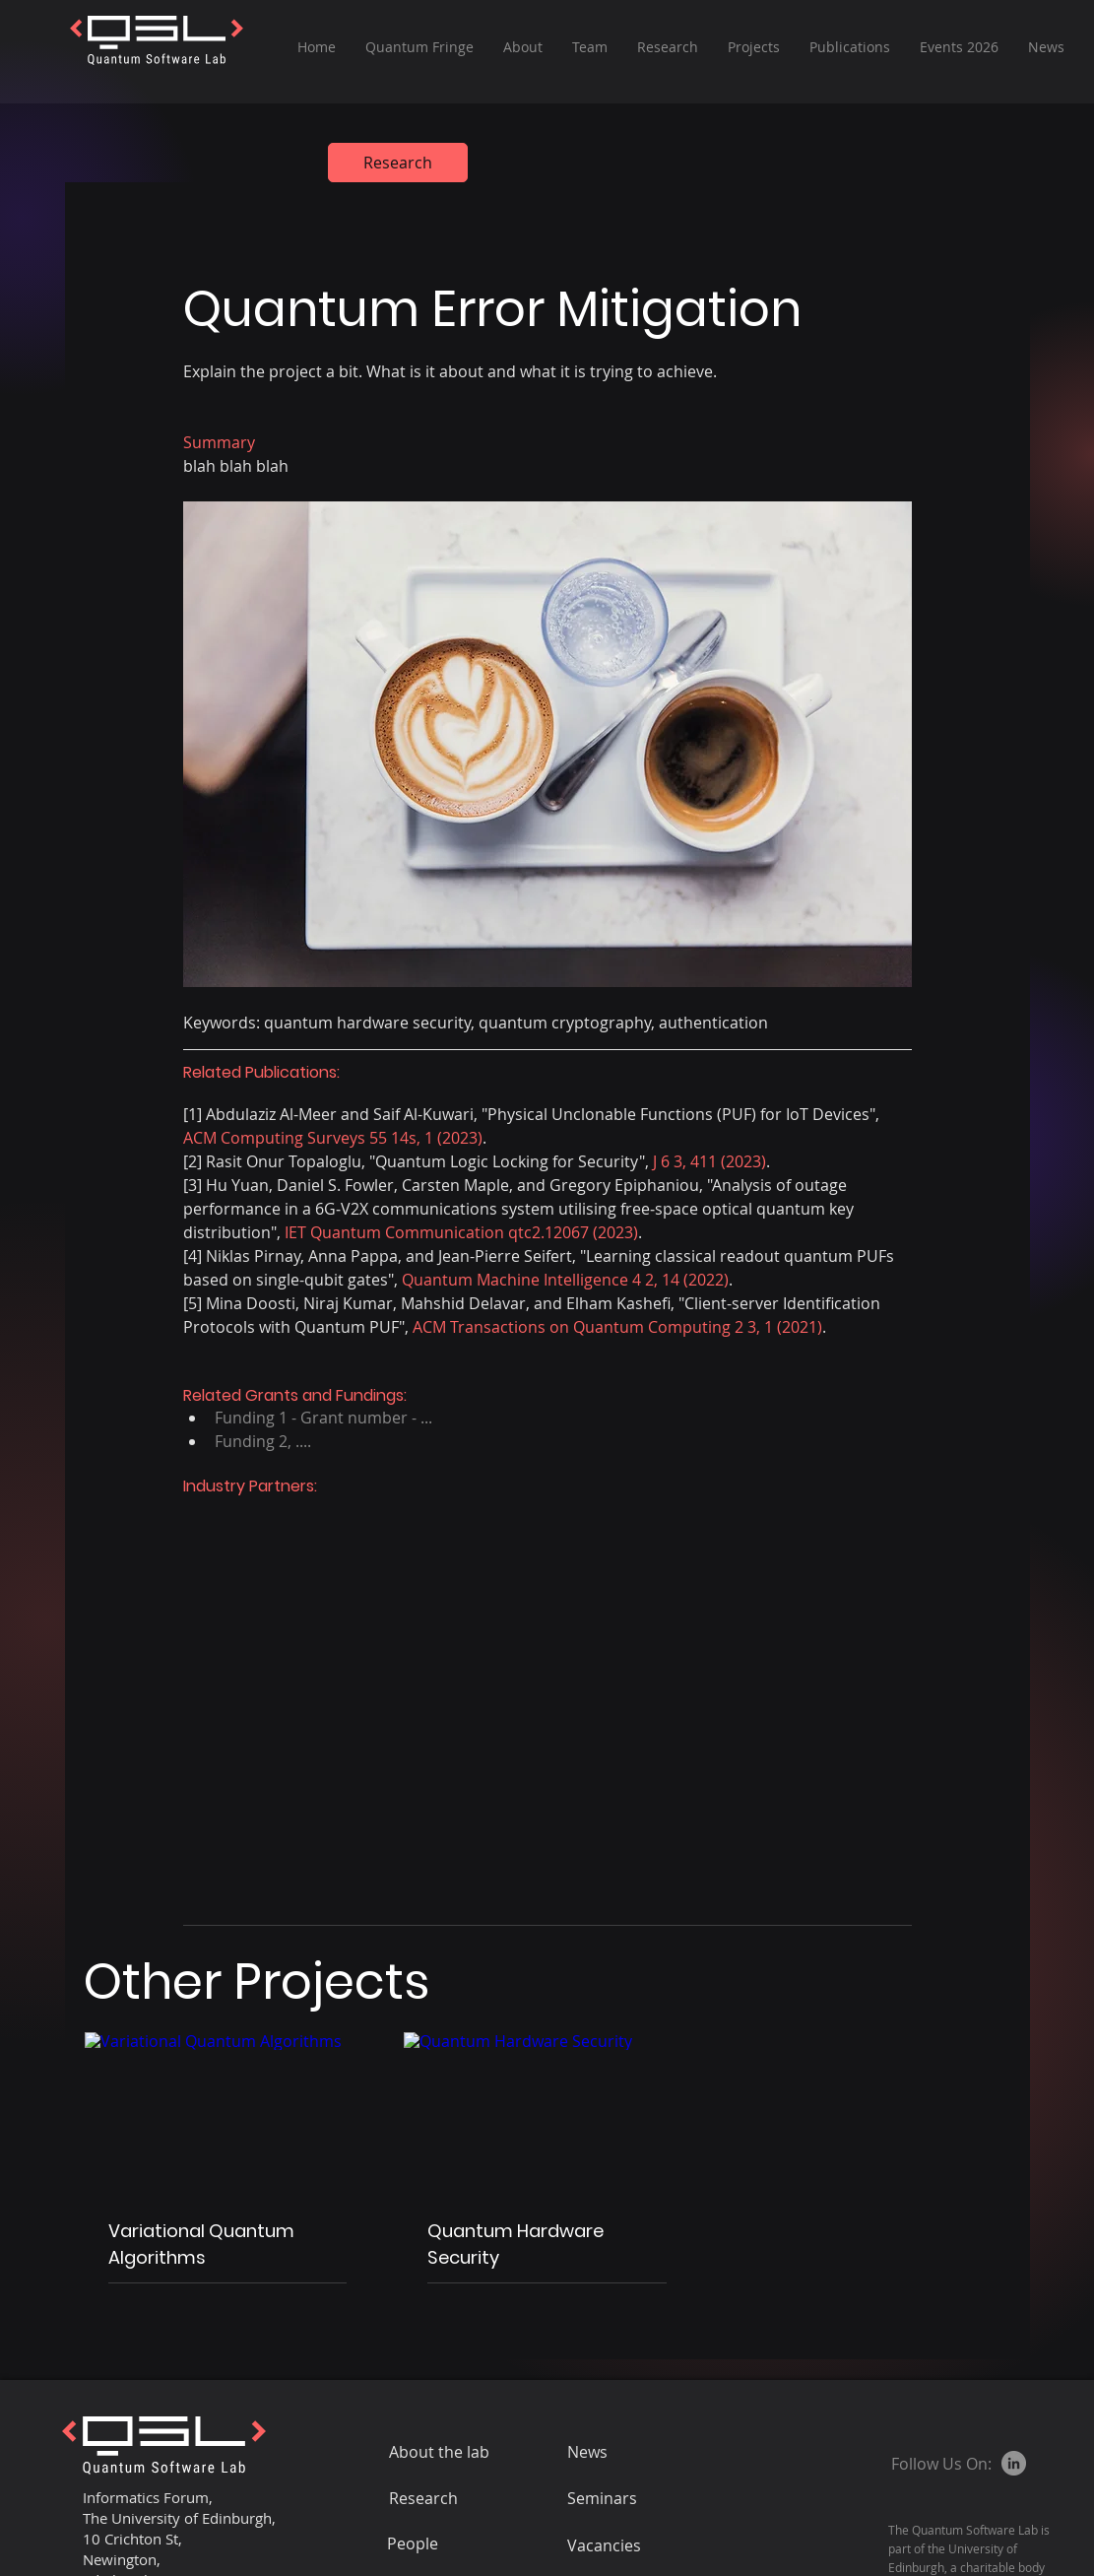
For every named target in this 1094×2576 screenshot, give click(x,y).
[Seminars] (657, 2498)
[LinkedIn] (1013, 2463)
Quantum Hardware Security (515, 2244)
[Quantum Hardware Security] (547, 2113)
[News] (637, 2452)
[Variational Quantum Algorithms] (228, 2112)
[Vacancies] (637, 2545)
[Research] (398, 162)
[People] (457, 2543)
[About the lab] (459, 2452)
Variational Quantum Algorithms (201, 2244)
